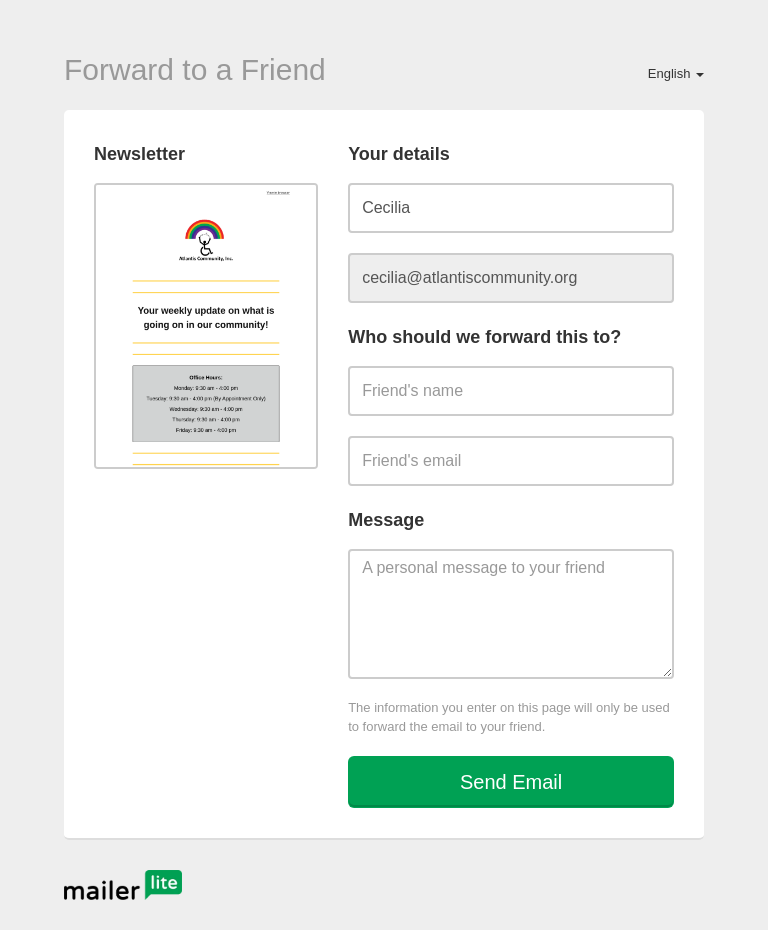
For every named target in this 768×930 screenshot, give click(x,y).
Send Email (511, 782)
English (676, 73)
